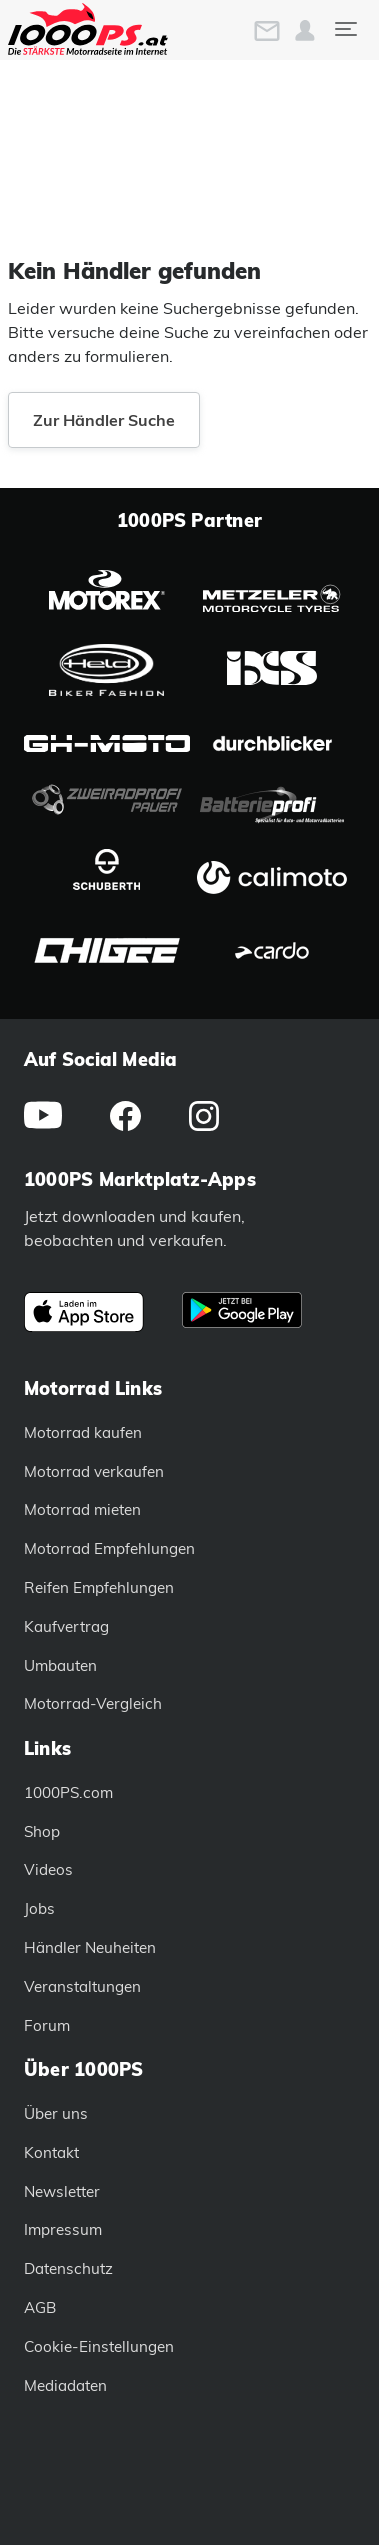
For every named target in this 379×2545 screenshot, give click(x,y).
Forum (47, 2025)
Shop (42, 1831)
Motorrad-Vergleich (93, 1703)
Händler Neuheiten (90, 1947)
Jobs (39, 1908)
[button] (305, 31)
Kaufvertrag (66, 1626)
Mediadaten (65, 2385)
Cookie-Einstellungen (99, 2346)
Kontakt (51, 2152)
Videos (48, 1869)
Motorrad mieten (82, 1509)
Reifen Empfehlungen (99, 1587)
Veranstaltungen (82, 1986)
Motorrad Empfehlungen (109, 1548)
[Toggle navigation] (345, 29)
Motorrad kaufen (83, 1432)
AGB (40, 2307)
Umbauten (60, 1665)
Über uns (56, 2113)
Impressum (63, 2229)
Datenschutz (68, 2268)
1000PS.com (68, 1792)
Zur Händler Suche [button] (104, 420)
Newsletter (62, 2191)
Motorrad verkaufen (94, 1471)
